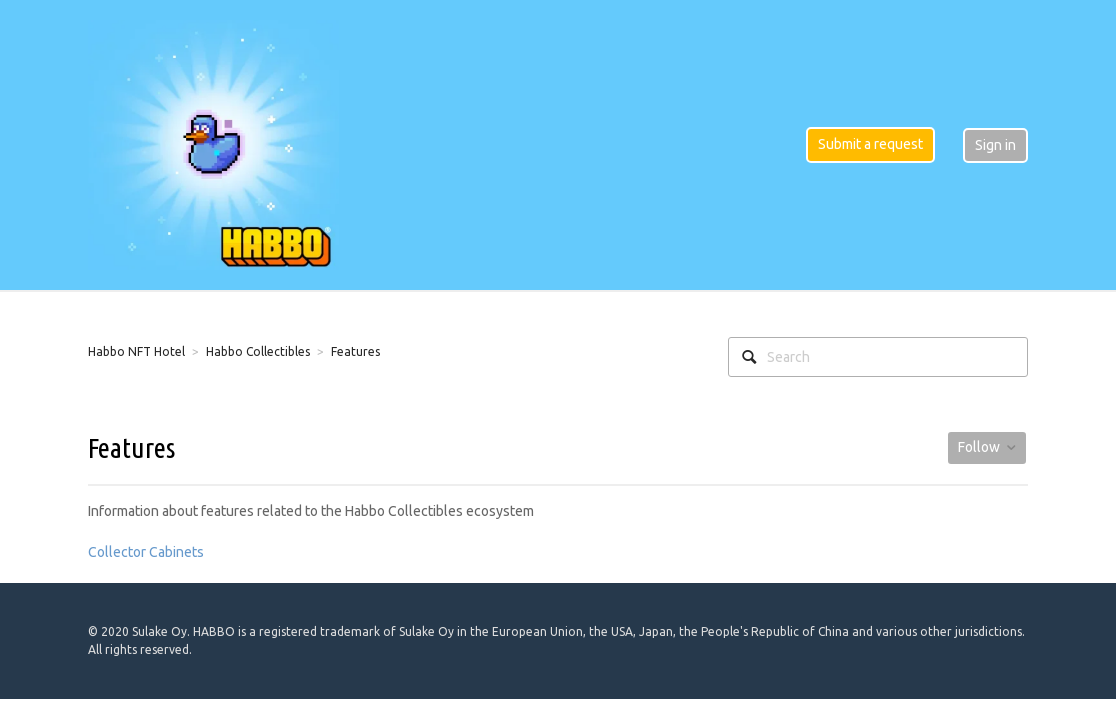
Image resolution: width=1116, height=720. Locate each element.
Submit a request (870, 144)
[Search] (878, 357)
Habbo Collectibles (258, 351)
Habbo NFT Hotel (136, 351)
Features (355, 351)
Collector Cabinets (146, 552)
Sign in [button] (995, 145)
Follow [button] (979, 447)
